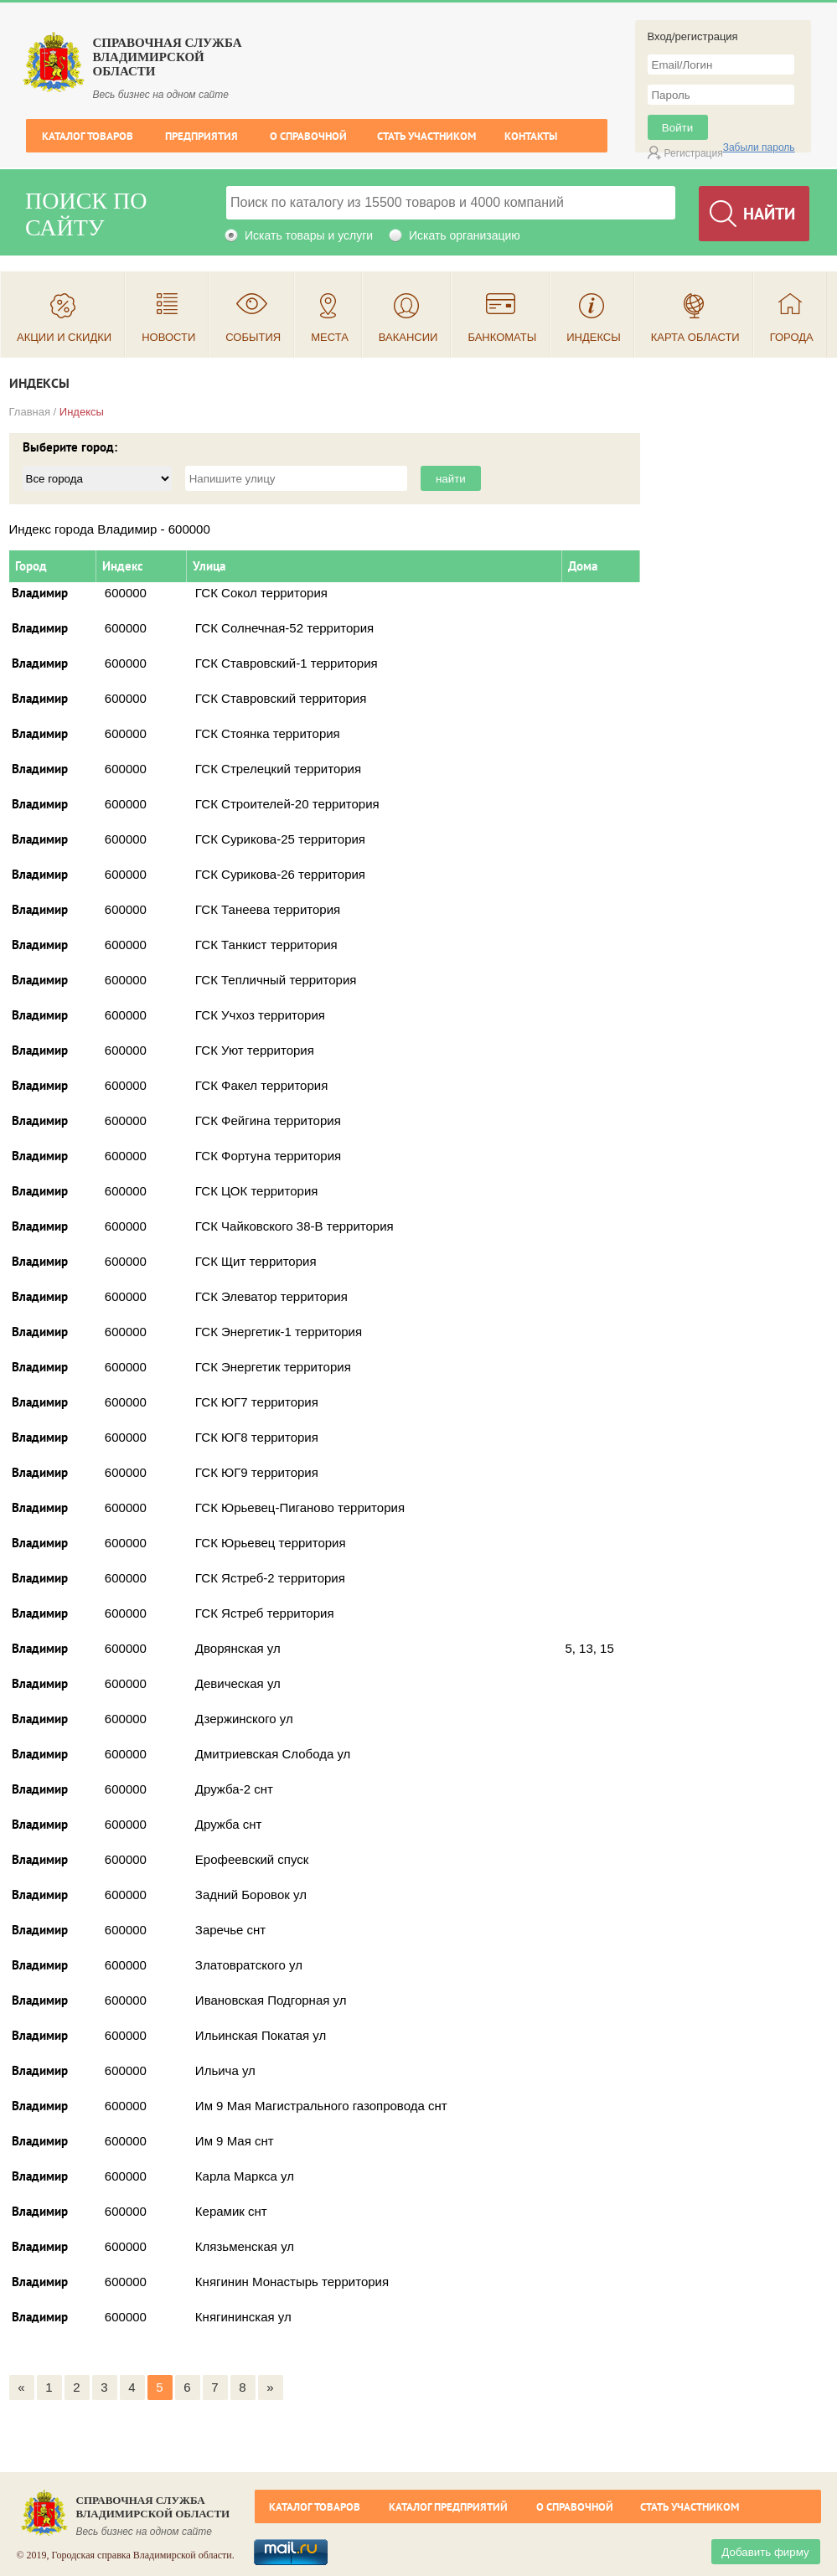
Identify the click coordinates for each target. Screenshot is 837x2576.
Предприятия (201, 136)
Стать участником (426, 136)
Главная (29, 411)
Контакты (530, 136)
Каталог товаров (87, 136)
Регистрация (693, 153)
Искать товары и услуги (309, 235)
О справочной (308, 136)
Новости (168, 337)
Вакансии (408, 337)
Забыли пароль (759, 147)
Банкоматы (502, 337)
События (253, 337)
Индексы (593, 337)
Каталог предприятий (448, 2507)
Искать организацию (464, 235)
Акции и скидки (64, 337)
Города (792, 337)
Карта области (695, 337)
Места (330, 337)
